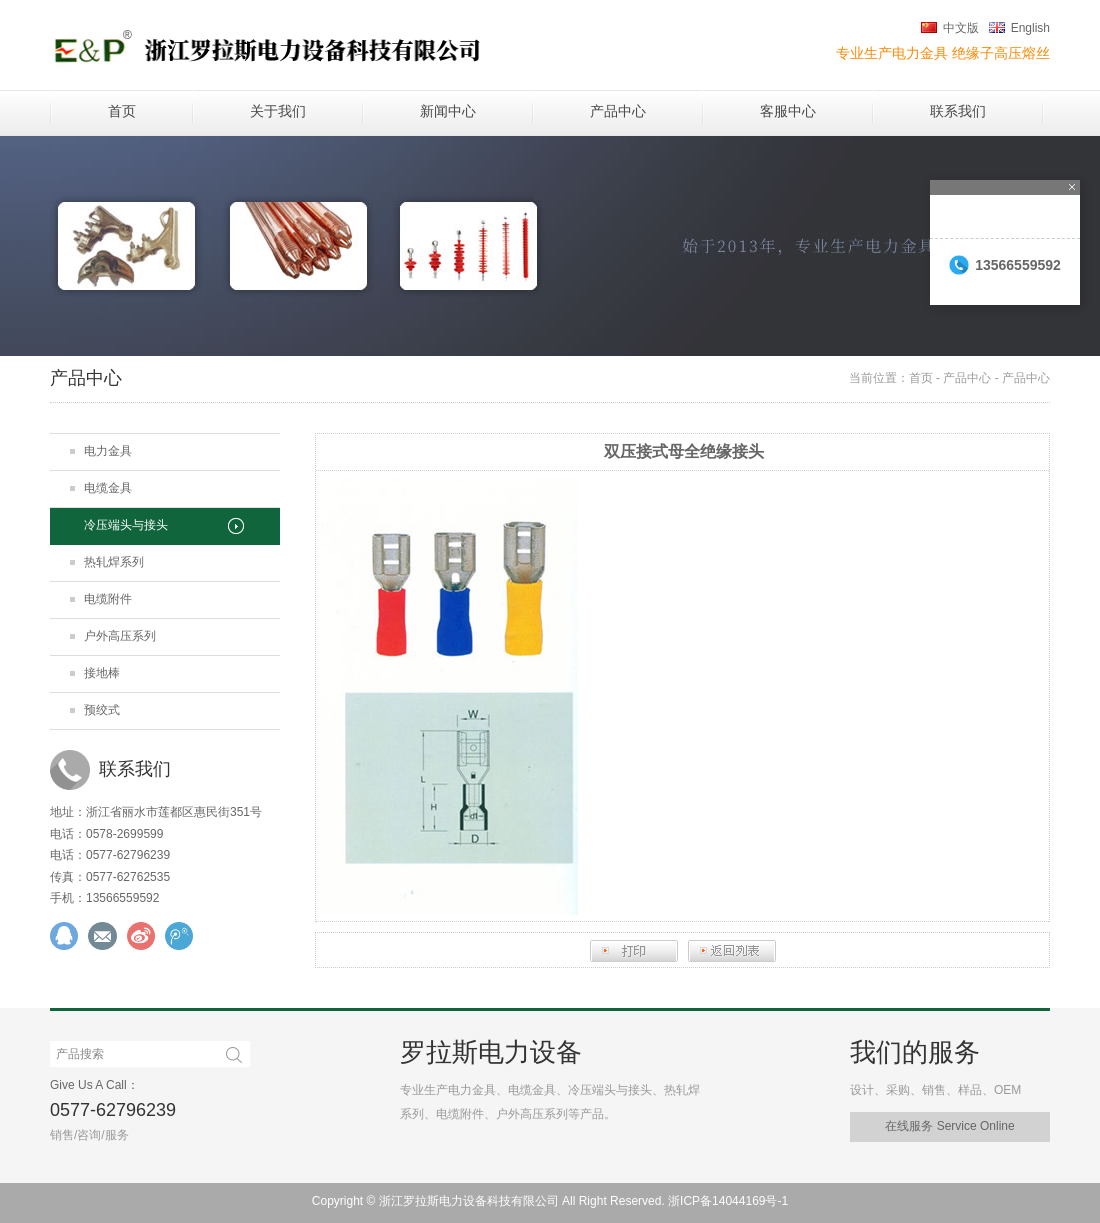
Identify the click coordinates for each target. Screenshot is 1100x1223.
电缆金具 (108, 488)
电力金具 (108, 451)
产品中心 (618, 111)
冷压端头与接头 (126, 525)
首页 (122, 111)
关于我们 (278, 111)
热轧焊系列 (114, 562)
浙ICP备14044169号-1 (728, 1201)
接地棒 (102, 673)
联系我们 (958, 111)
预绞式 (102, 710)
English (1030, 28)
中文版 (961, 28)
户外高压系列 (120, 636)
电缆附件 (108, 599)
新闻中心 (448, 111)
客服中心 (788, 111)
